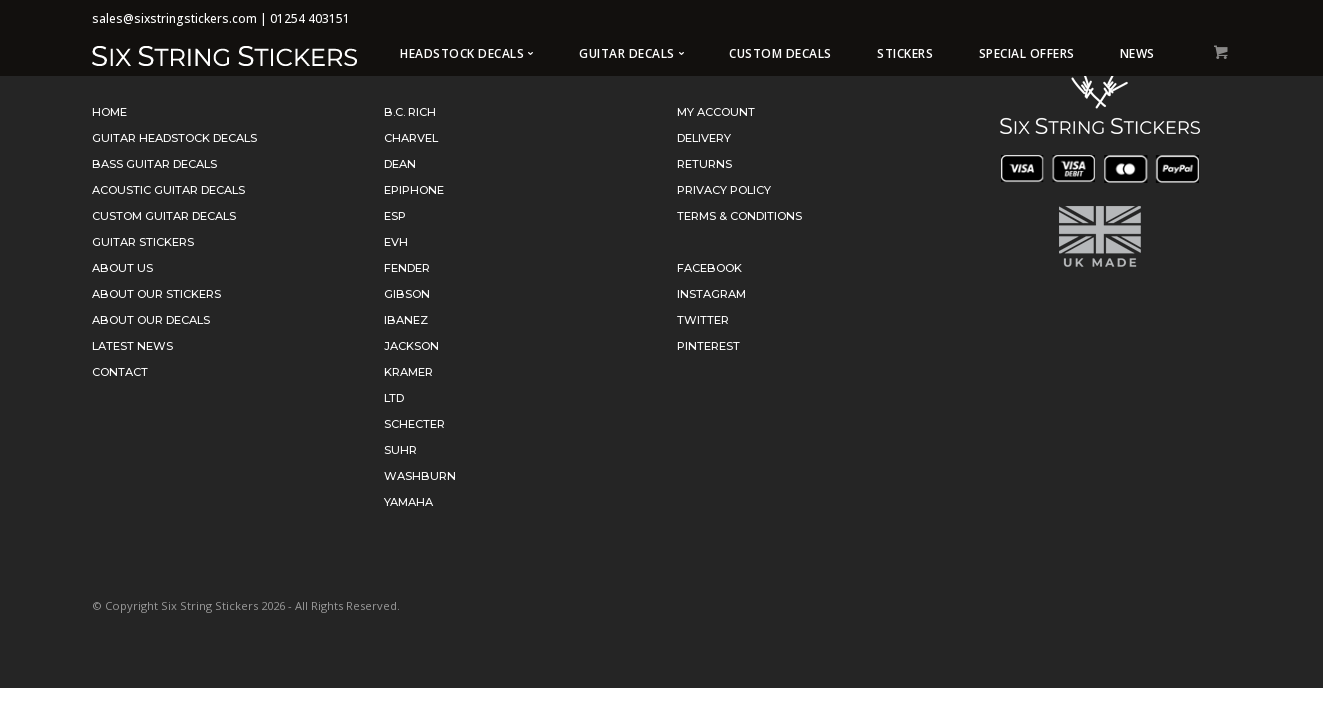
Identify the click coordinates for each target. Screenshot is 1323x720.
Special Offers (1027, 53)
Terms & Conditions (739, 216)
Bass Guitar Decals (154, 164)
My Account (716, 112)
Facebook (709, 268)
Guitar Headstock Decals (174, 138)
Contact (120, 372)
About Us (122, 268)
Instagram (711, 294)
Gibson (407, 294)
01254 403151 (310, 18)
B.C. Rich (410, 112)
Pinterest (708, 346)
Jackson (411, 346)
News (1137, 53)
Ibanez (406, 320)
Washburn (420, 476)
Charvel (411, 138)
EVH (396, 242)
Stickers (905, 53)
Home (109, 112)
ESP (395, 216)
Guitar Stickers (143, 242)
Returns (704, 164)
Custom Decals (780, 53)
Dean (400, 164)
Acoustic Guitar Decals (168, 190)
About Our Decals (151, 320)
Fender (407, 268)
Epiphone (414, 190)
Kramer (408, 372)
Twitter (703, 320)
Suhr (400, 450)
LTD (394, 398)
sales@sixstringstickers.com (174, 18)
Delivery (704, 138)
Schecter (414, 424)
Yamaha (408, 502)
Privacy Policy (724, 190)
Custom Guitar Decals (164, 216)
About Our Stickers (156, 294)
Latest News (132, 346)
